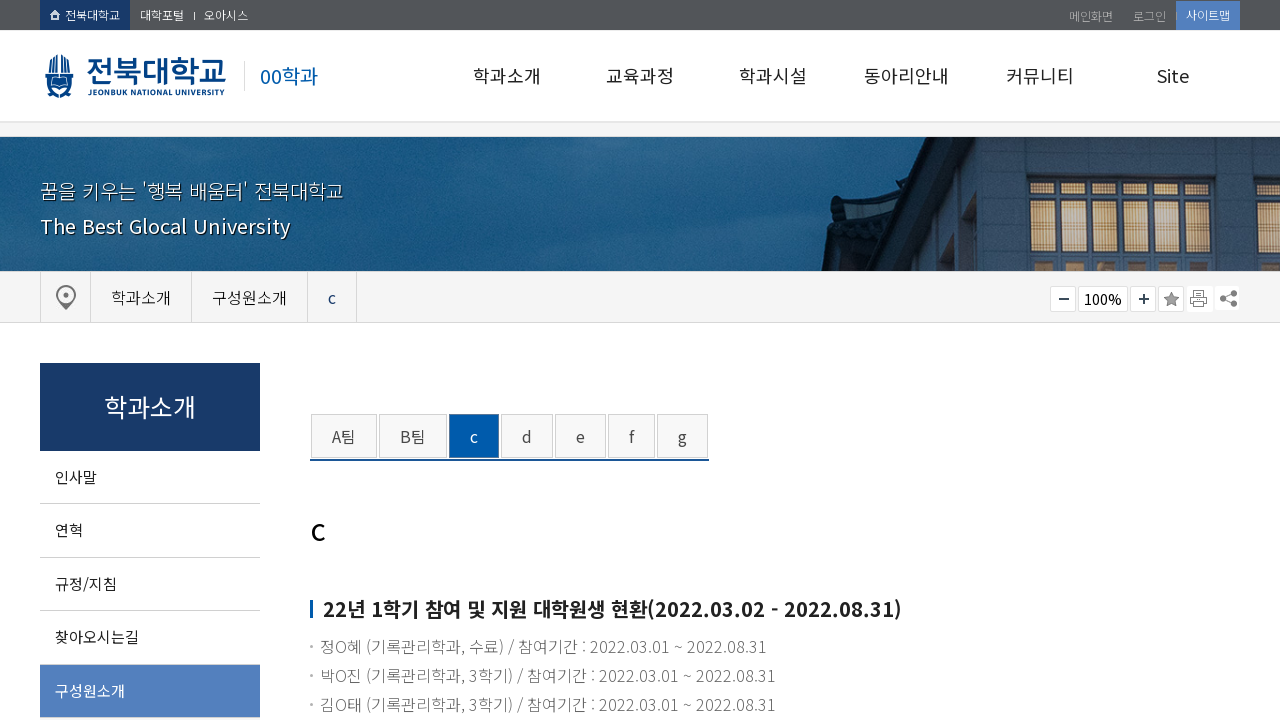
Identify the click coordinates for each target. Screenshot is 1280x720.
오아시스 (226, 14)
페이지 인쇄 (1200, 299)
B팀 (413, 436)
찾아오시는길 (97, 636)
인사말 (76, 476)
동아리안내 (906, 75)
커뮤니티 (1040, 75)
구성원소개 (90, 690)
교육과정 (640, 75)
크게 (1143, 299)
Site (1173, 75)
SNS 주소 (1227, 298)
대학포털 (162, 14)
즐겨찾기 (1171, 299)
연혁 (69, 529)
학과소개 (507, 75)
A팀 (344, 436)
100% (1103, 299)
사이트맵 (1208, 14)
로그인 (1149, 15)
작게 (1063, 299)
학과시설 (773, 75)
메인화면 (1091, 15)
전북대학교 (85, 14)
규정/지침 (86, 583)
